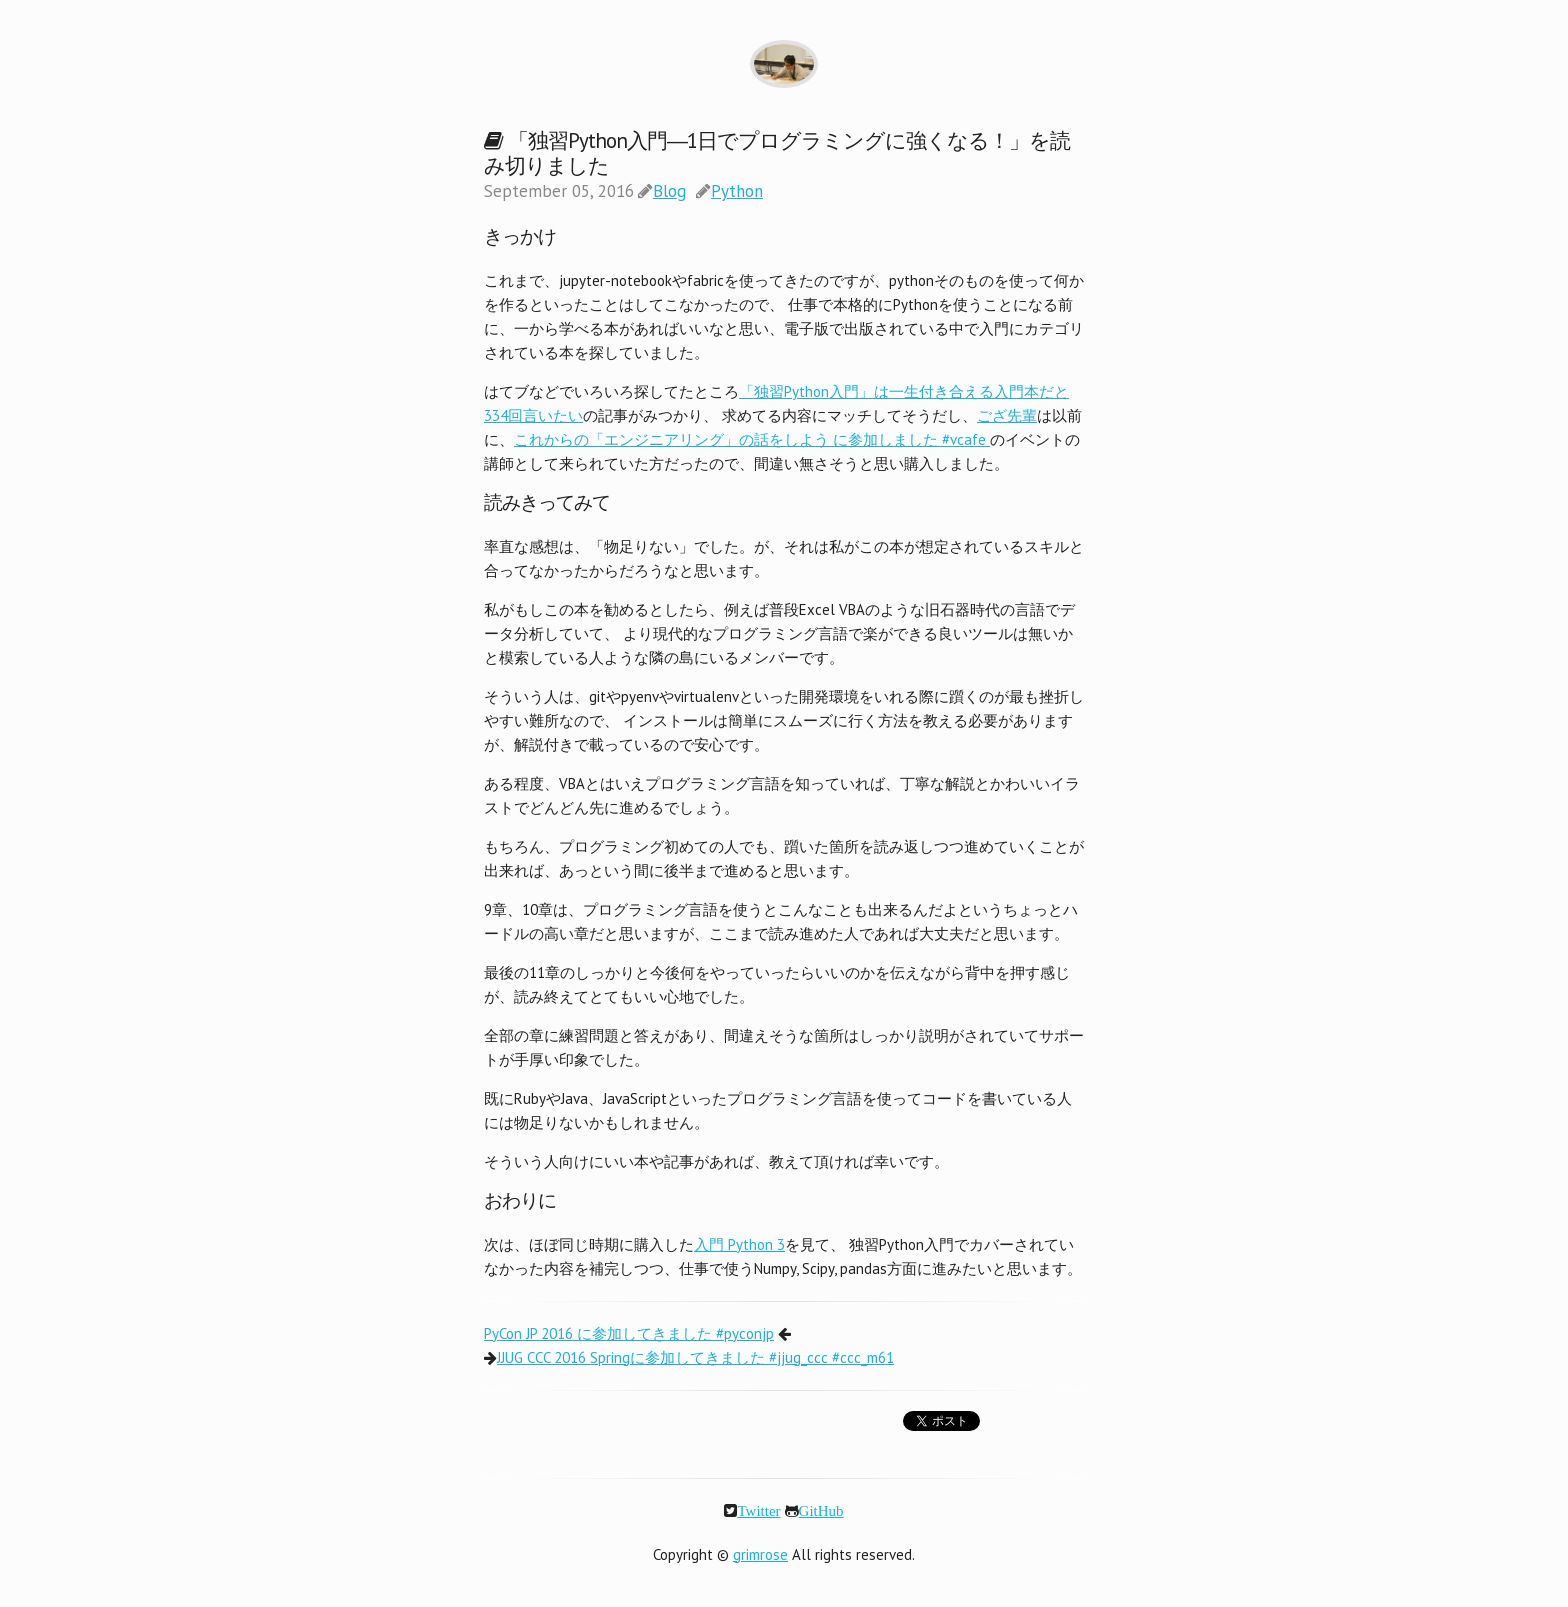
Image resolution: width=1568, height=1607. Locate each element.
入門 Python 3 (739, 1244)
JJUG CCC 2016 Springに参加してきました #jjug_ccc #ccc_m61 (695, 1357)
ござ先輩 (1007, 415)
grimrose (760, 1554)
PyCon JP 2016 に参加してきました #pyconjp (629, 1333)
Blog (669, 191)
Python (737, 191)
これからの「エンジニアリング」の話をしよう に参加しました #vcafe (752, 439)
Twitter (758, 1510)
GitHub (821, 1510)
